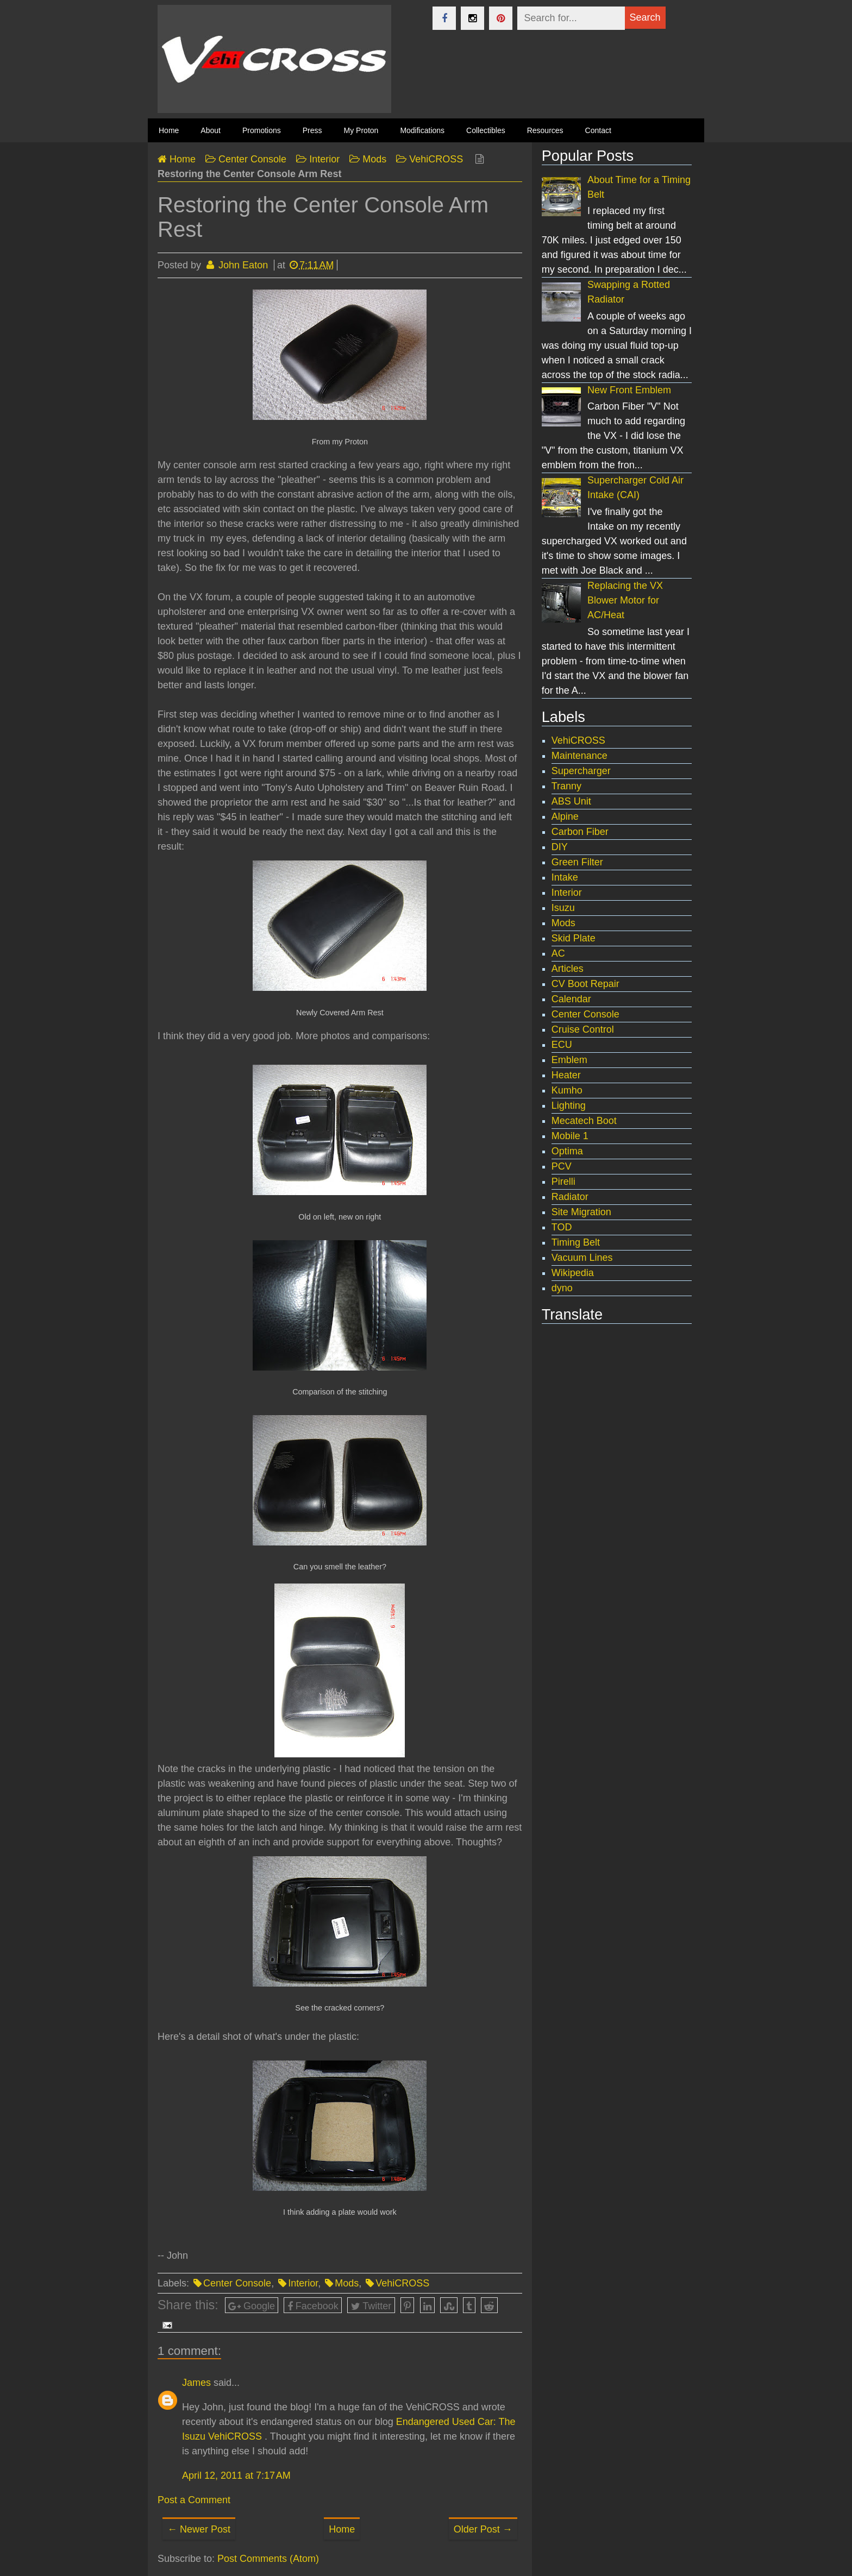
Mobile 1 (570, 1135)
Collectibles (485, 130)
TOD (562, 1227)
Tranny (566, 786)
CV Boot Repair (585, 983)
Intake (565, 877)
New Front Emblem (629, 390)
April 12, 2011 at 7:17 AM (236, 2475)
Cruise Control (583, 1029)
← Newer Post (198, 2529)
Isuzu (563, 907)
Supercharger (581, 770)
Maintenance (579, 755)
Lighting (569, 1105)
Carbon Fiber (580, 831)
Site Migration (581, 1212)
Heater (566, 1075)
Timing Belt (576, 1242)
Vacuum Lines (582, 1257)
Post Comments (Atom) (268, 2558)
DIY (560, 846)
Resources (545, 130)
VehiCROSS (402, 2283)
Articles (568, 968)
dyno (562, 1288)
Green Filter (577, 862)
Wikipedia (573, 1272)
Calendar (571, 999)
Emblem (569, 1059)
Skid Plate (574, 938)
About (211, 130)
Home (342, 2529)
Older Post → (483, 2529)
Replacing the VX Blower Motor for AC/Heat (625, 600)
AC (558, 953)
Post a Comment (194, 2500)
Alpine (565, 816)
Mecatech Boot (584, 1120)
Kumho (567, 1090)
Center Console (237, 2283)
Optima (567, 1151)
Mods (347, 2283)
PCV (562, 1166)
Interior (303, 2283)
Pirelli (563, 1181)
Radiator (570, 1196)
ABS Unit (571, 801)
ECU (562, 1044)
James (196, 2382)
